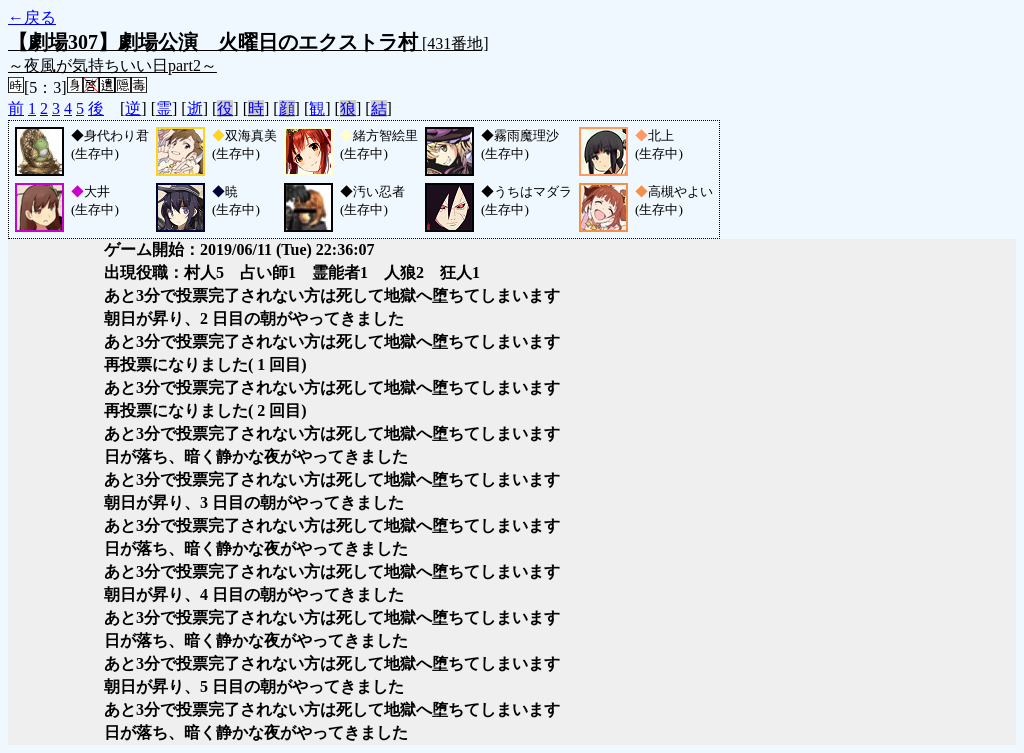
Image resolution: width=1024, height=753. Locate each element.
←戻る (32, 17)
